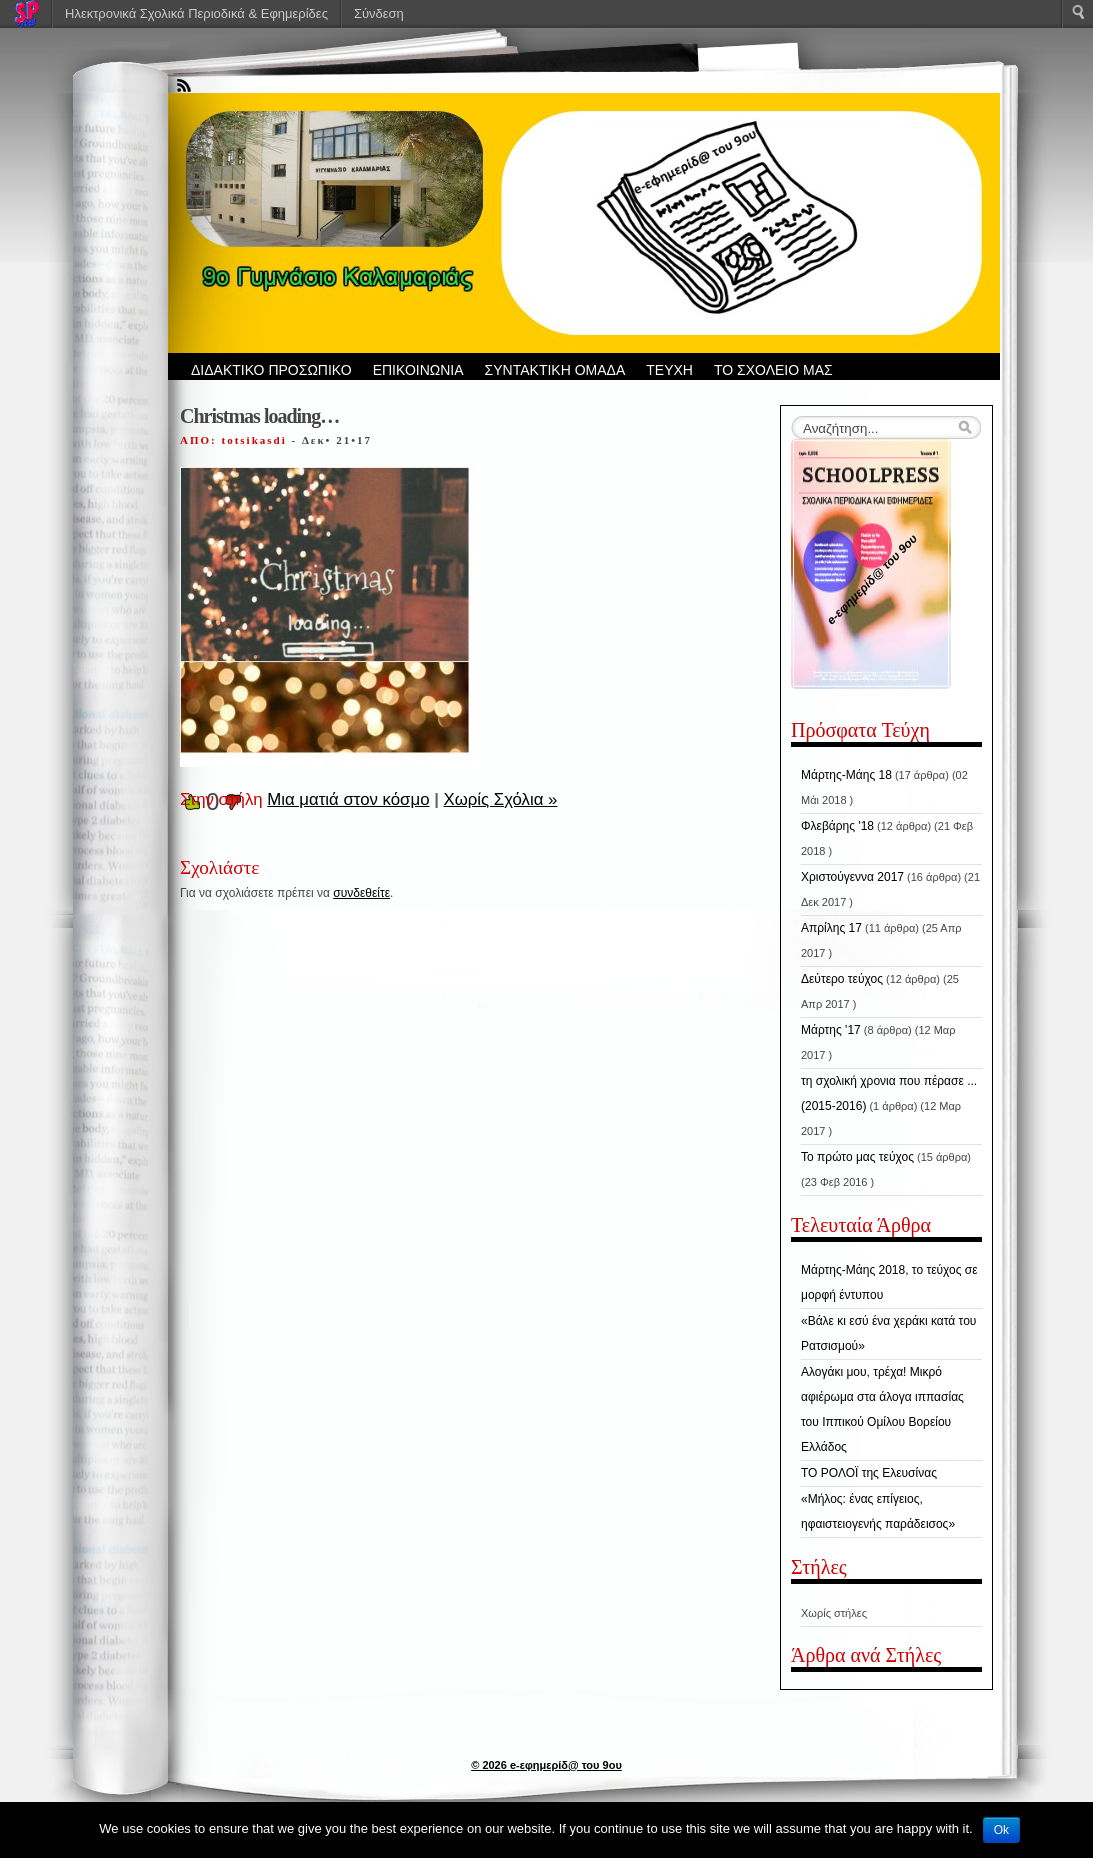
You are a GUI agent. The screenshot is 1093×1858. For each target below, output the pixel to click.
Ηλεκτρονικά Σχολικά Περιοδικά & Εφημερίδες (196, 13)
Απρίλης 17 (831, 928)
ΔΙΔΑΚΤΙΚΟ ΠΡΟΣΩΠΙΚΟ (271, 370)
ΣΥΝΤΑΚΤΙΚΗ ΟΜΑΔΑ (555, 370)
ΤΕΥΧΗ (669, 370)
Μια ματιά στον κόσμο (348, 799)
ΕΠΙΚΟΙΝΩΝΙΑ (418, 370)
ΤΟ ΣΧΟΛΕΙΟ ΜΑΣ (773, 370)
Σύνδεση (379, 13)
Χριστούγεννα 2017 (852, 877)
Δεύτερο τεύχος (842, 979)
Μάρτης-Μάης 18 (846, 775)
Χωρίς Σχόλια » (501, 799)
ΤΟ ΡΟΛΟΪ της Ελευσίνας (869, 1473)
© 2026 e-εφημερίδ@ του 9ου (546, 1765)
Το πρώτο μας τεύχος (857, 1157)
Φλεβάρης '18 (837, 826)
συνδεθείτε (361, 893)
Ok (1001, 1830)
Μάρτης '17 (831, 1030)
